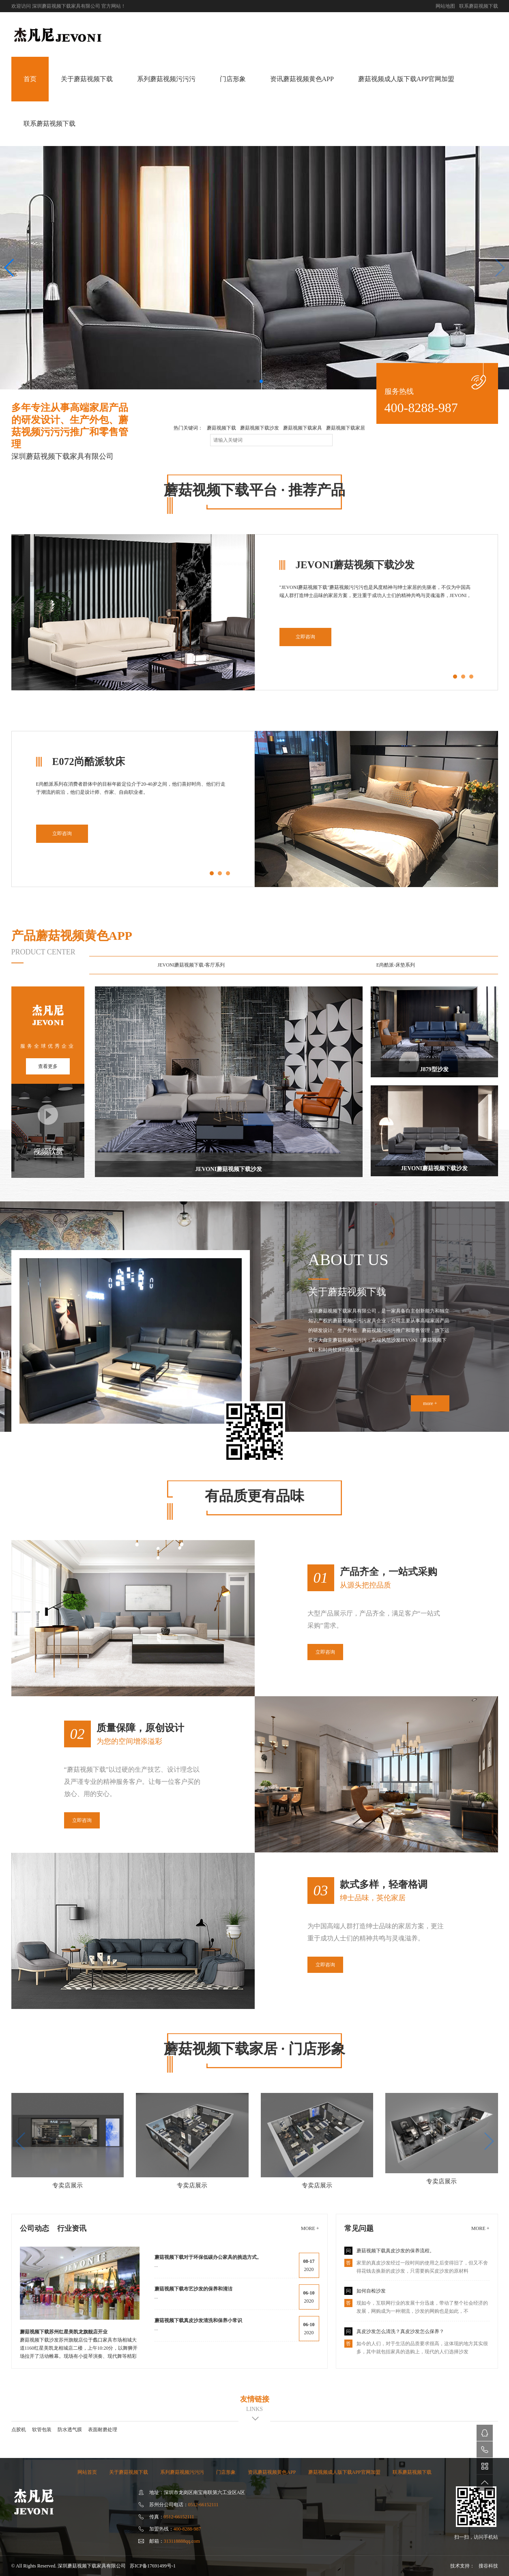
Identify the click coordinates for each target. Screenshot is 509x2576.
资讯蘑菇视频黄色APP (302, 78)
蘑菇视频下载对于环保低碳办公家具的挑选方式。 (208, 2257)
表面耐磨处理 (102, 2429)
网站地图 (445, 6)
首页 (30, 78)
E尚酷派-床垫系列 (395, 965)
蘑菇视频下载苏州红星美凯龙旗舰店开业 (63, 2332)
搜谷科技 (488, 2566)
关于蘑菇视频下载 (87, 78)
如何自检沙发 (371, 2291)
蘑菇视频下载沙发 (259, 428)
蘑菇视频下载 (221, 428)
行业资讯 (71, 2228)
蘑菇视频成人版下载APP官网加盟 (406, 78)
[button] (9, 268)
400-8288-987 (421, 407)
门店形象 (233, 78)
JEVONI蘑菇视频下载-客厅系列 (191, 965)
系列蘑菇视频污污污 (166, 78)
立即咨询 (305, 637)
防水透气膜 (70, 2429)
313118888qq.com (182, 2541)
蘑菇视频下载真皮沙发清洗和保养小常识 (198, 2320)
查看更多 (48, 1066)
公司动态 (34, 2228)
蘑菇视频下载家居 (345, 428)
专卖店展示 (67, 2185)
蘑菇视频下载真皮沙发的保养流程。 (395, 2251)
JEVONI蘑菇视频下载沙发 (229, 1081)
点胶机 (18, 2429)
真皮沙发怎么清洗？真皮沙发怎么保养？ (400, 2331)
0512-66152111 (203, 2504)
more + (430, 1403)
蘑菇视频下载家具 (302, 428)
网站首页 (87, 2472)
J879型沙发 (434, 1031)
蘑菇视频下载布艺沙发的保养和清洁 (193, 2289)
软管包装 (42, 2429)
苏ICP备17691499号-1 (153, 2566)
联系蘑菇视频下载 (478, 6)
